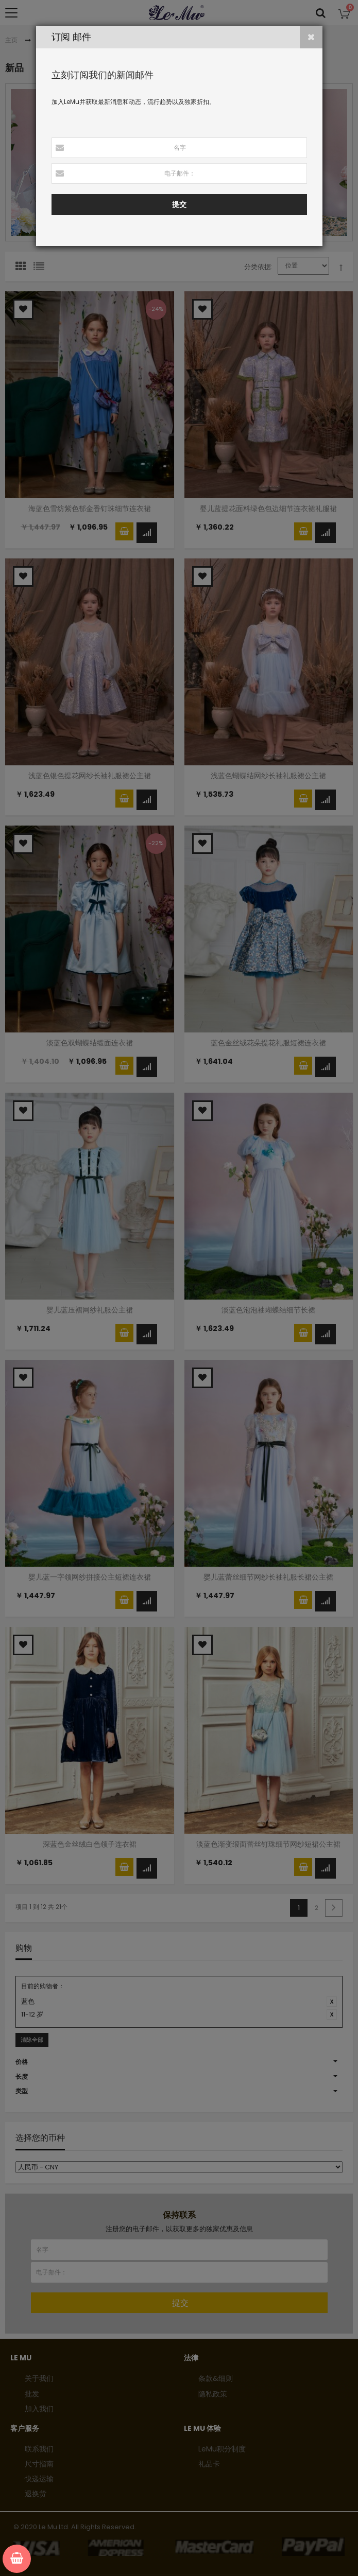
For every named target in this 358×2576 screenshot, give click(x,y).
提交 (179, 204)
